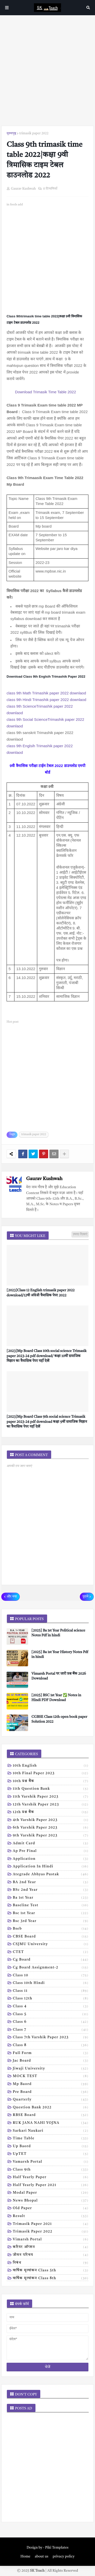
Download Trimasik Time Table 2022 (45, 392)
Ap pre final (51, 1851)
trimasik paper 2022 (34, 133)
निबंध (51, 2263)
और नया (12, 1596)
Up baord (51, 2146)
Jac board (51, 2061)
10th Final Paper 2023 (51, 1773)
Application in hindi (51, 1866)
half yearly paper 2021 (51, 2185)
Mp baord (51, 2084)
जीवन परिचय (51, 2255)
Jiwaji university (51, 2069)
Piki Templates (56, 2547)
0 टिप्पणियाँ (50, 188)
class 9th (51, 2170)
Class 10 (51, 1975)
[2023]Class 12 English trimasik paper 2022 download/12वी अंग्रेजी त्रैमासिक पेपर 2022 (41, 1293)
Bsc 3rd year (51, 1921)
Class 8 (51, 2045)
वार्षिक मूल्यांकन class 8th (51, 2278)
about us (41, 2556)
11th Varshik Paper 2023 (51, 1797)
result (51, 2216)
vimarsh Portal (51, 2239)
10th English (51, 1766)
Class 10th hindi (51, 1983)
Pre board (51, 2092)
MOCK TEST (51, 2076)
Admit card (51, 1843)
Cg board (51, 1960)
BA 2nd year (51, 1882)
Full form (51, 2053)
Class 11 (51, 1991)
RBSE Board (51, 2115)
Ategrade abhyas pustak (51, 1874)
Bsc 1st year (51, 1913)
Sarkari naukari (51, 2131)
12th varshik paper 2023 (51, 1804)
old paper (51, 2208)
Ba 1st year (51, 1898)
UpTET (51, 2154)
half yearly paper (51, 2177)
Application (51, 1859)
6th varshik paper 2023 (51, 1828)
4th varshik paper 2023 (51, 1820)
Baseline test (51, 1905)
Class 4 (51, 2006)
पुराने (85, 1596)
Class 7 (51, 2030)
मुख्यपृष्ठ (11, 133)
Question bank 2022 (51, 2107)
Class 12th (51, 1998)
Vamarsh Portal (51, 2162)
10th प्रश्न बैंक (51, 1781)
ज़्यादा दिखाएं (80, 1234)
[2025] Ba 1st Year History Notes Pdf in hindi (59, 1654)
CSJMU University (51, 1944)
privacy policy (64, 2556)
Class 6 (51, 2022)
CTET (51, 1952)
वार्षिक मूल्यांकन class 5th (51, 2270)
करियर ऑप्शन (51, 2247)
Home (25, 2556)
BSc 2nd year (51, 1890)
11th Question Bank (51, 1789)
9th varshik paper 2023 (51, 1835)
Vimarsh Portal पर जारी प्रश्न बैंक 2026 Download (58, 1676)
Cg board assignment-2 (51, 1967)
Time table (51, 2138)
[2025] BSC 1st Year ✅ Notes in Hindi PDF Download (56, 1697)
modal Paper (51, 2193)
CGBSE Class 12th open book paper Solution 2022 (59, 1719)
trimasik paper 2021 (51, 2224)
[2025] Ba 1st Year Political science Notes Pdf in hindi (58, 1633)
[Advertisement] (47, 70)
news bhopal (51, 2201)
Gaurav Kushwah (44, 1179)
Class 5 (51, 2014)
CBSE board (51, 1936)
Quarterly (51, 2099)
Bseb (51, 1929)
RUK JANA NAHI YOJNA (51, 2123)
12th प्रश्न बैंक (51, 1812)
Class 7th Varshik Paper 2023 (51, 2037)
